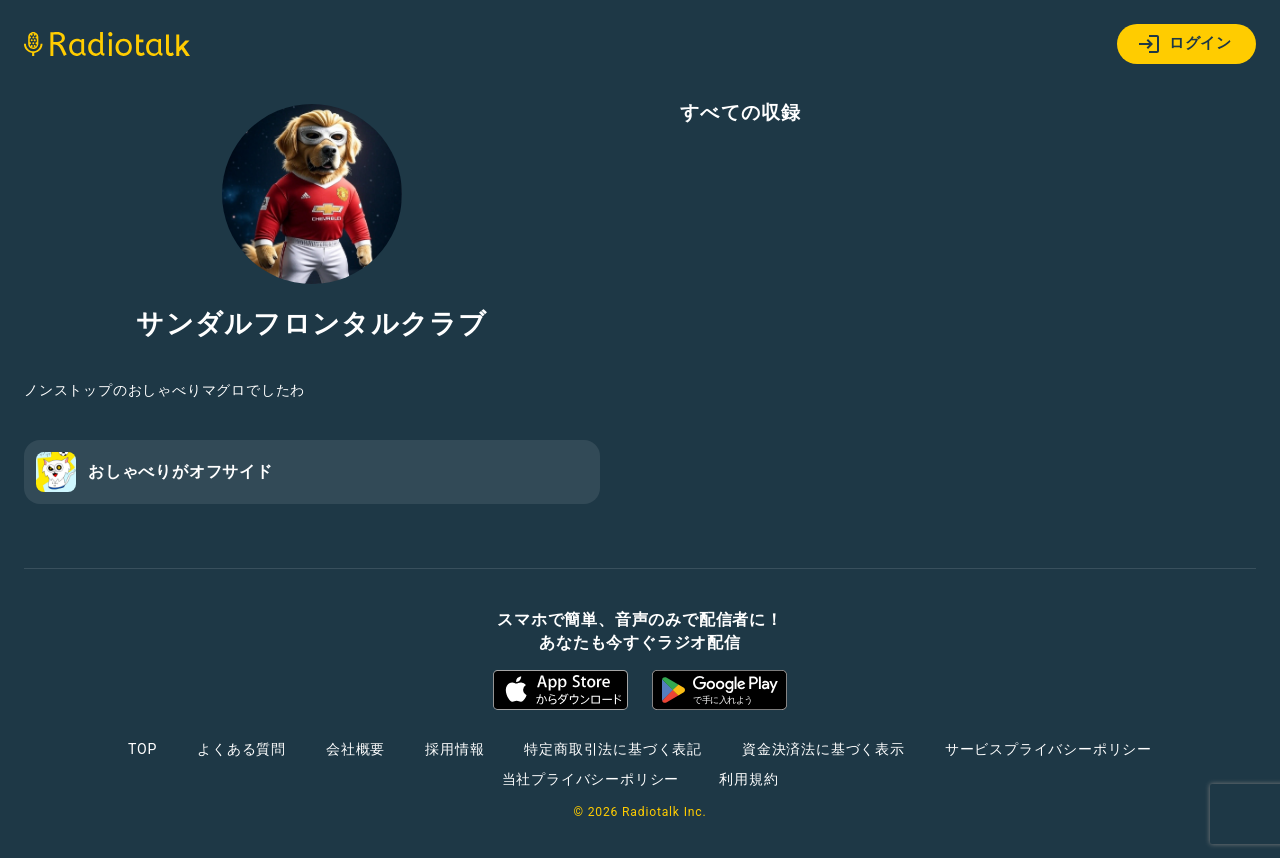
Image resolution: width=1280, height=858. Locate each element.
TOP (142, 749)
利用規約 (748, 779)
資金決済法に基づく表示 (823, 749)
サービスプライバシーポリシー (1048, 749)
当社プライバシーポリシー (591, 779)
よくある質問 (241, 749)
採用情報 (454, 749)
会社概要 (355, 749)
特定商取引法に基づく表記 (613, 749)
